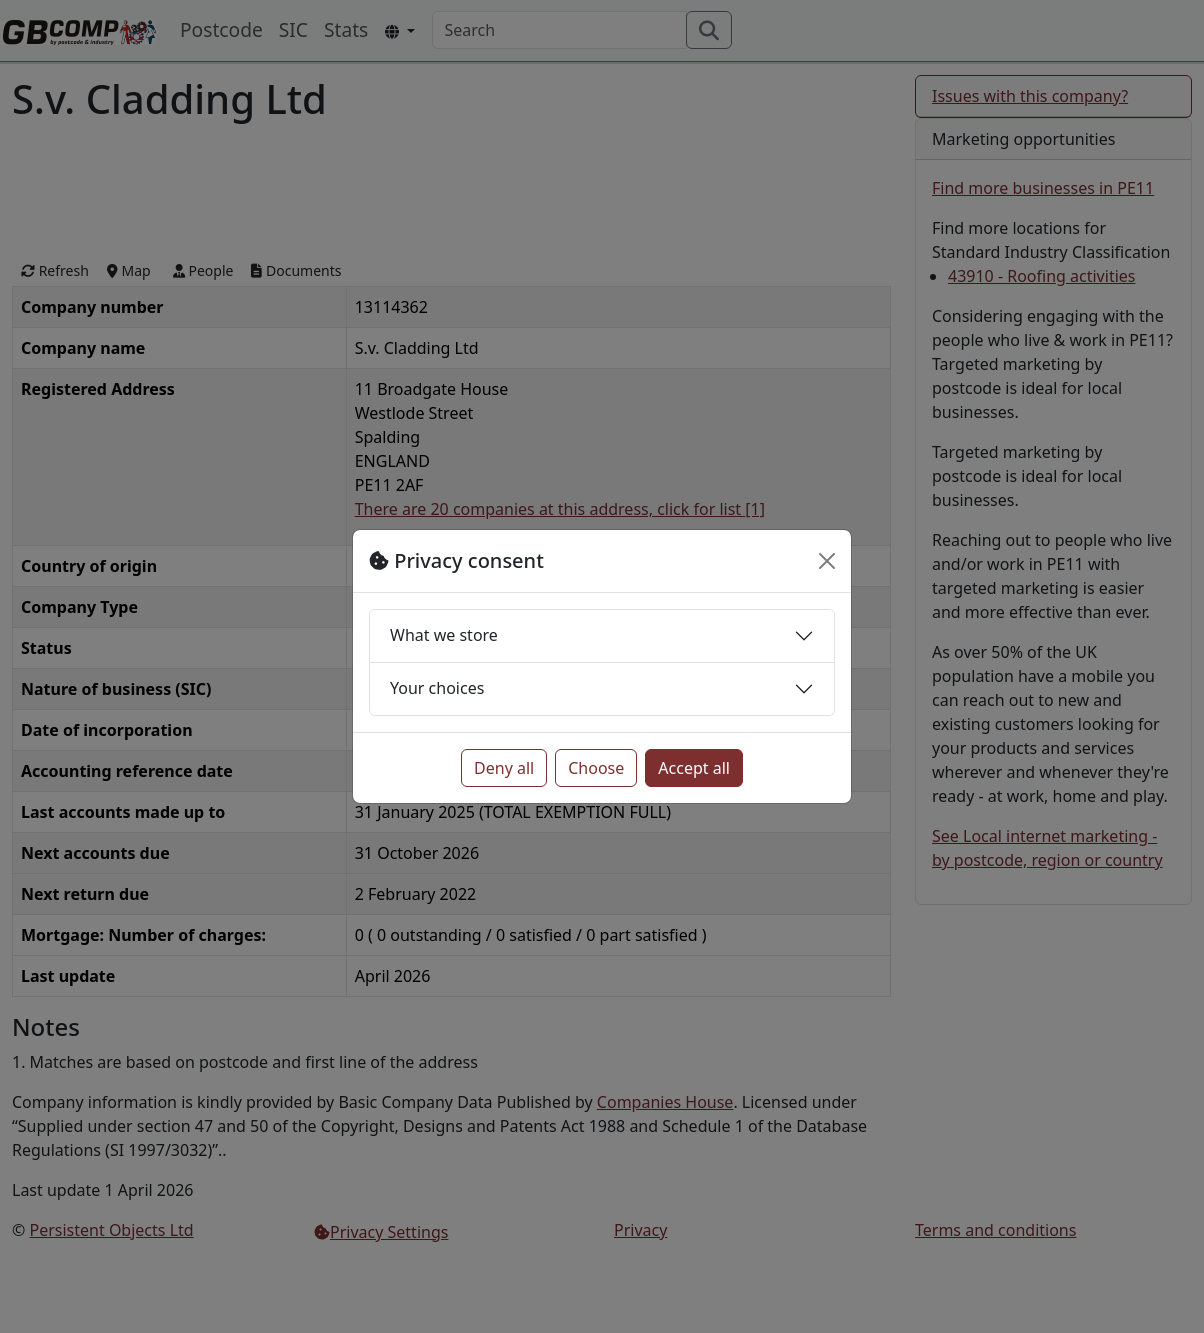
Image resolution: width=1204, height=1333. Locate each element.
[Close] (827, 561)
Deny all (504, 768)
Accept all (694, 768)
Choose (596, 768)
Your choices (437, 688)
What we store (444, 635)
